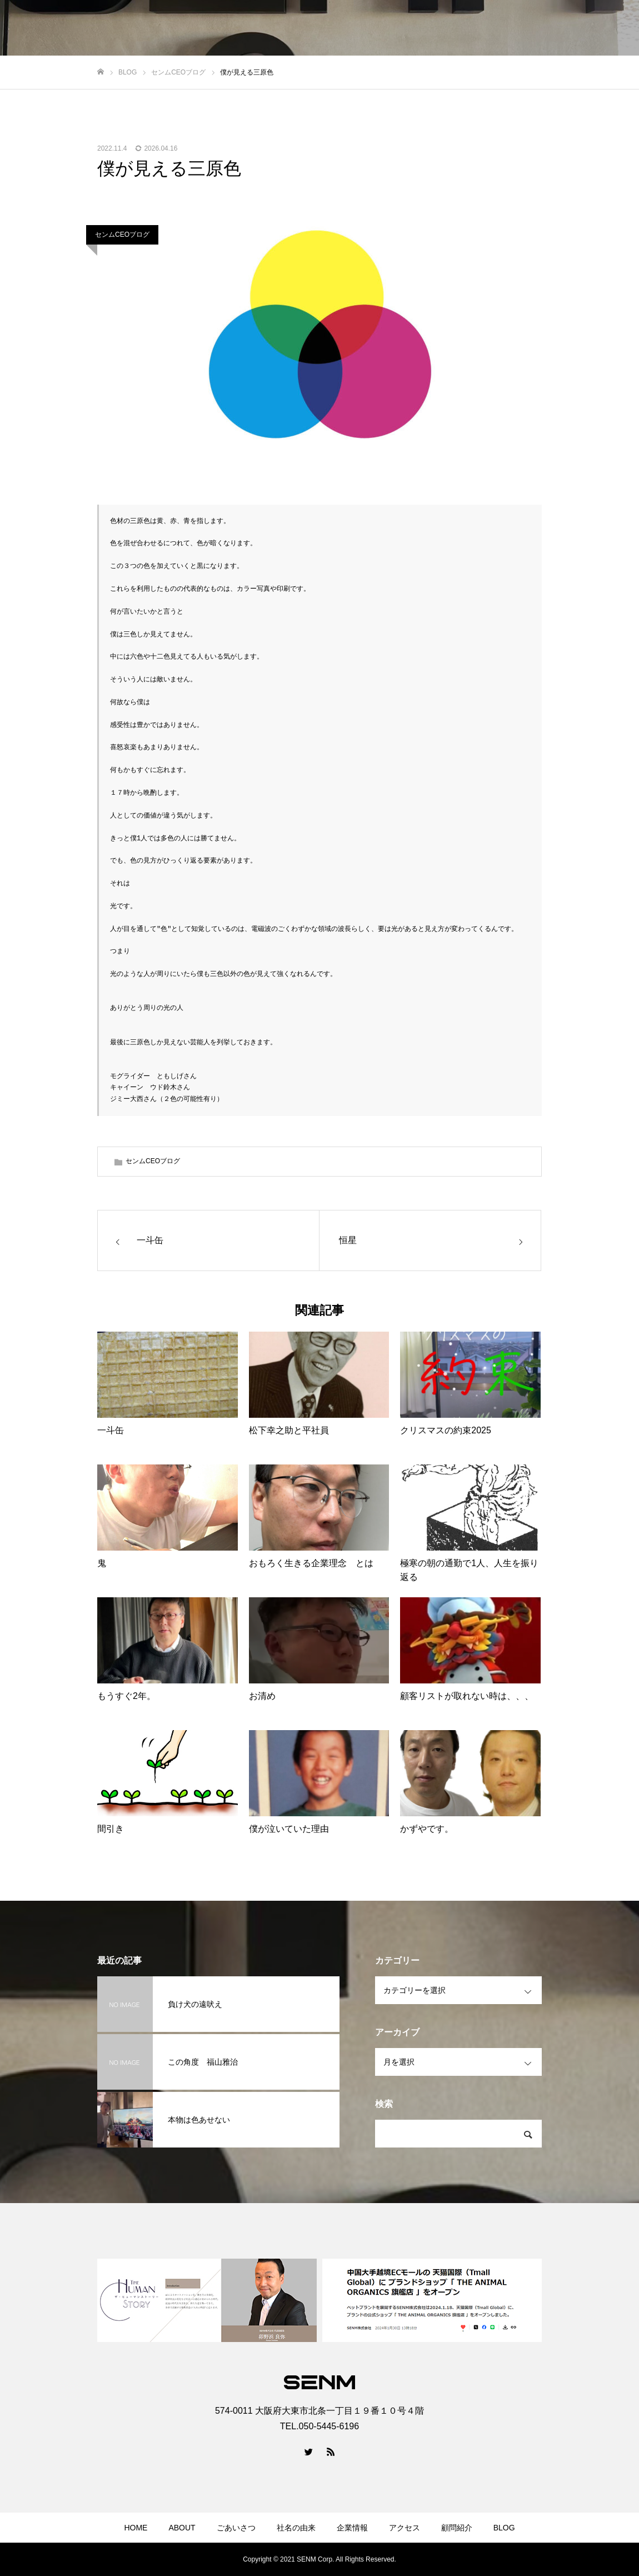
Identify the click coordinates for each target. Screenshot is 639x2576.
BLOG (504, 2527)
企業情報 (352, 2527)
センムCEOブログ (122, 234)
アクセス (404, 2527)
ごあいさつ (236, 2527)
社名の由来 (296, 2527)
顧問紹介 (456, 2527)
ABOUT (181, 2527)
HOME (135, 2527)
